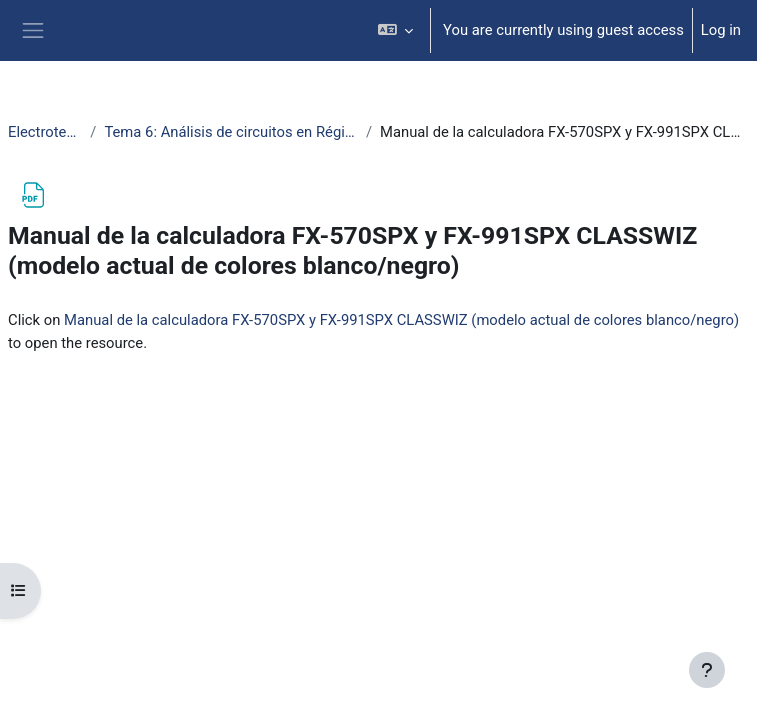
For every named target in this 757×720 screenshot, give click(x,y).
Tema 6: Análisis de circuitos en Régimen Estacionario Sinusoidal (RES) (231, 132)
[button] (396, 30)
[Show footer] (707, 670)
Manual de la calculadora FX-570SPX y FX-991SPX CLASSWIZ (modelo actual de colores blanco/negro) (401, 320)
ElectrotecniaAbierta (45, 132)
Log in (721, 30)
